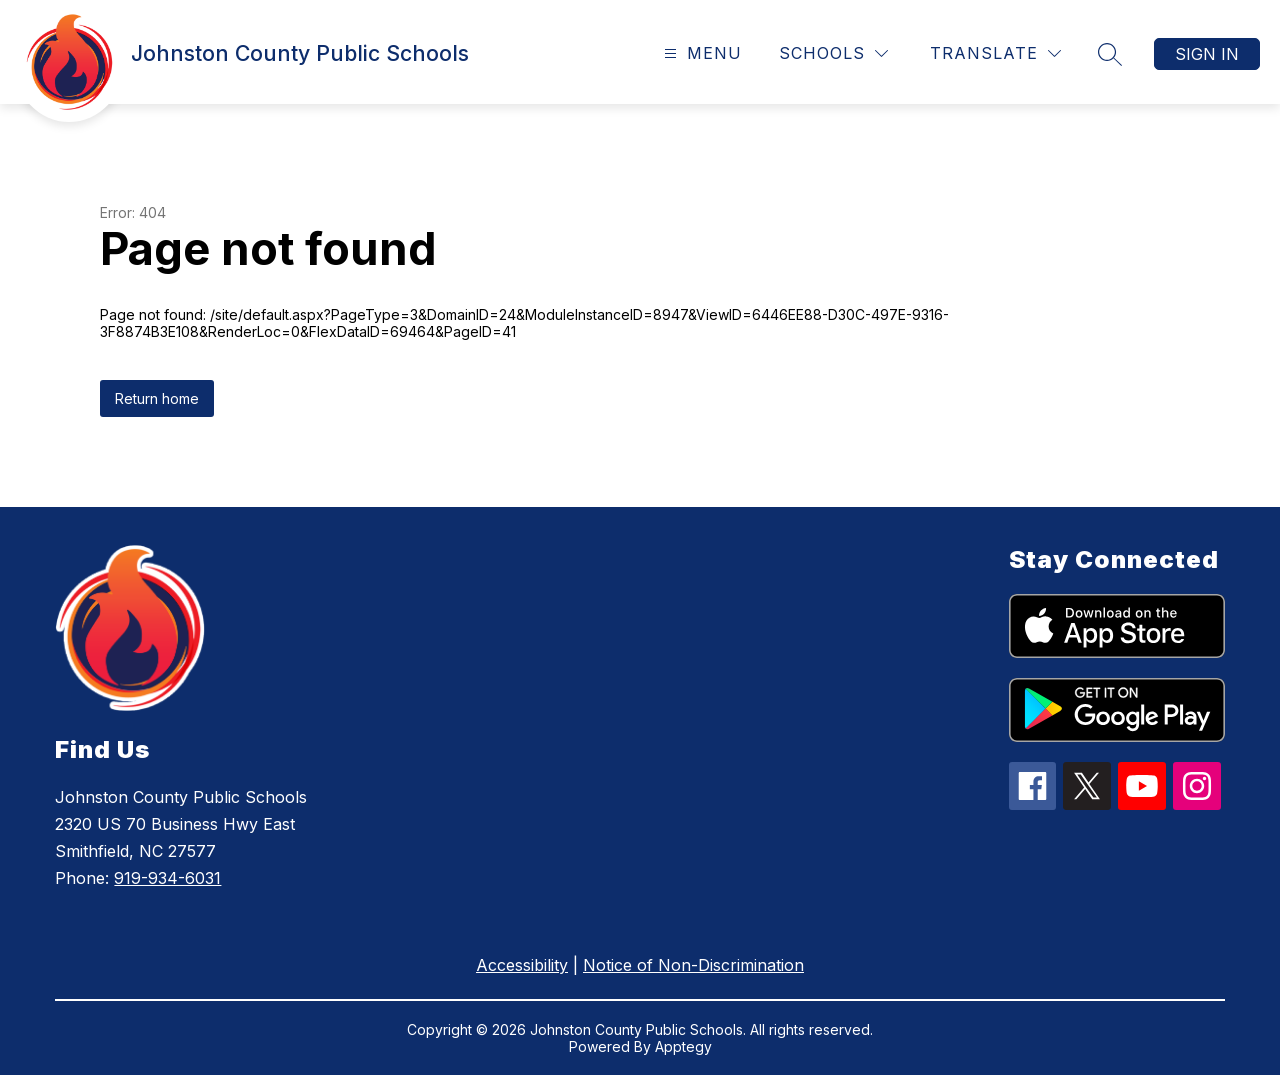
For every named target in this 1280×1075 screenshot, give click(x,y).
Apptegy (683, 1046)
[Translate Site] (995, 53)
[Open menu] (700, 53)
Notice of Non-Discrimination (693, 965)
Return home (157, 398)
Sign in (1207, 54)
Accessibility (522, 965)
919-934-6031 (167, 878)
